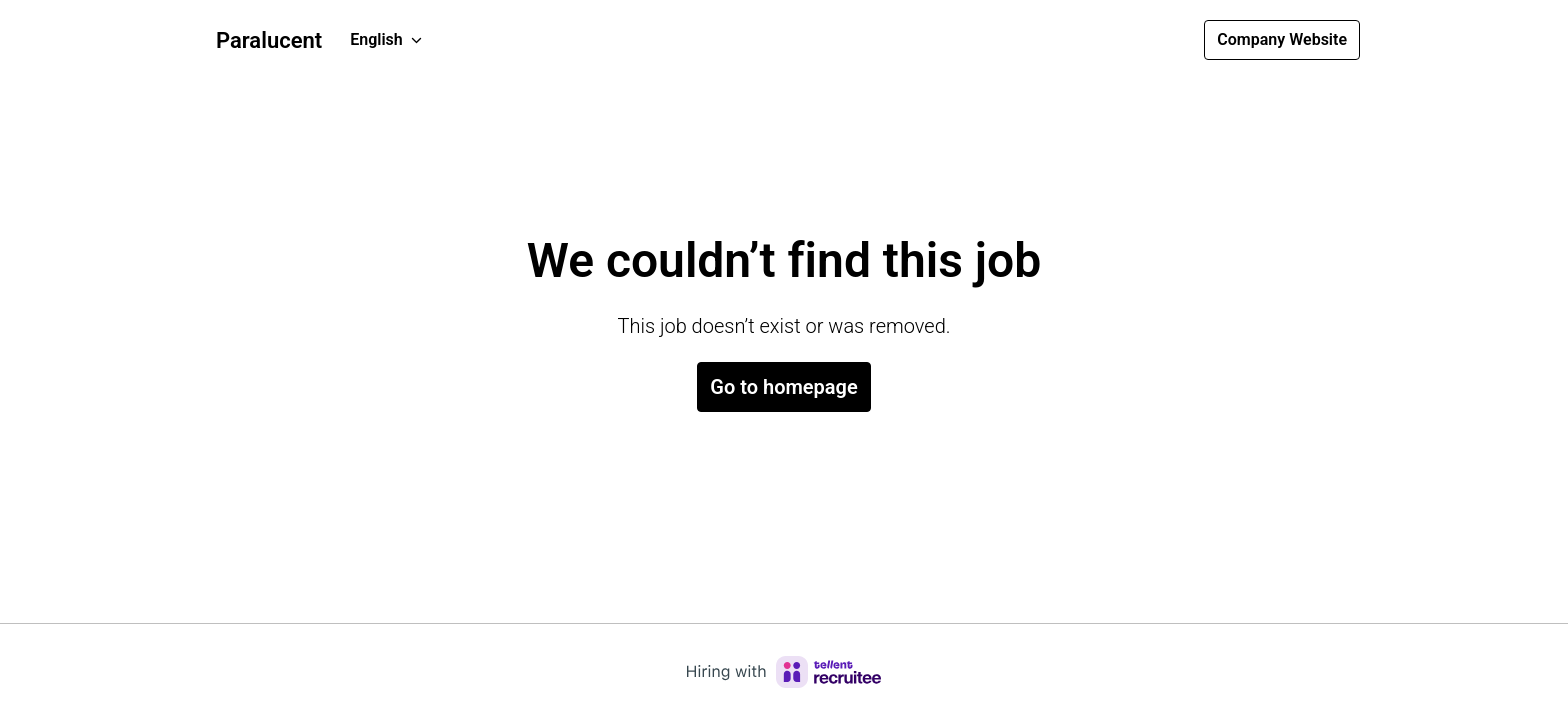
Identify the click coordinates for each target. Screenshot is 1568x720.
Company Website (1282, 39)
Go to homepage (783, 387)
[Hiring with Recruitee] (784, 672)
